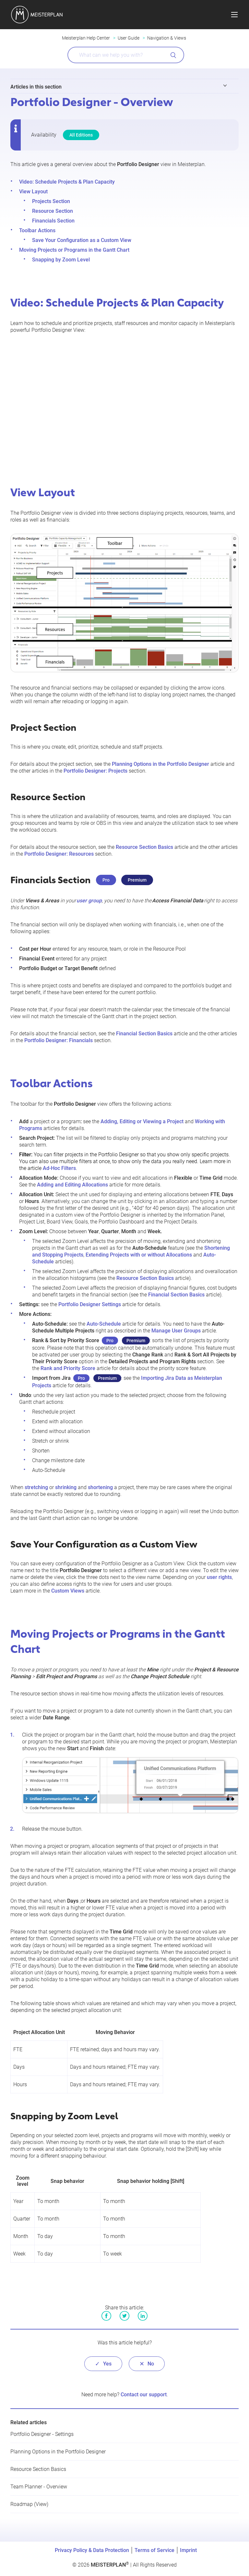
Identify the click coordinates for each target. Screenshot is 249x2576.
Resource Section (52, 211)
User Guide (128, 38)
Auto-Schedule (104, 1324)
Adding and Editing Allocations (72, 1185)
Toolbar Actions (37, 230)
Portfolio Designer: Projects (95, 771)
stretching (36, 1487)
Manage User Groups (176, 1331)
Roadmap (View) (29, 2504)
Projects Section (51, 201)
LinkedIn (142, 2316)
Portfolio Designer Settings (89, 1304)
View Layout (33, 191)
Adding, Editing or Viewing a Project (142, 1121)
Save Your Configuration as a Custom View (81, 240)
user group (89, 900)
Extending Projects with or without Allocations (139, 1255)
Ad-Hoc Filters (59, 1168)
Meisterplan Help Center (86, 38)
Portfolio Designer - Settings (42, 2434)
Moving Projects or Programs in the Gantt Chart (74, 250)
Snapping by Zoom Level (61, 260)
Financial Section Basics (144, 1033)
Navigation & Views (166, 38)
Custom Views (67, 1591)
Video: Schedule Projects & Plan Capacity (67, 182)
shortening (100, 1487)
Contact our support (144, 2394)
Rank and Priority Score (68, 1368)
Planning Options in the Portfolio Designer (160, 764)
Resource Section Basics (144, 847)
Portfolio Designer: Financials (58, 1040)
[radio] (103, 2363)
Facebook (106, 2316)
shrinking (66, 1487)
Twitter (124, 2316)
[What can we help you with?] (125, 55)
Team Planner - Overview (38, 2487)
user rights (219, 1577)
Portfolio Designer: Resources (59, 854)
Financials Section (53, 221)
